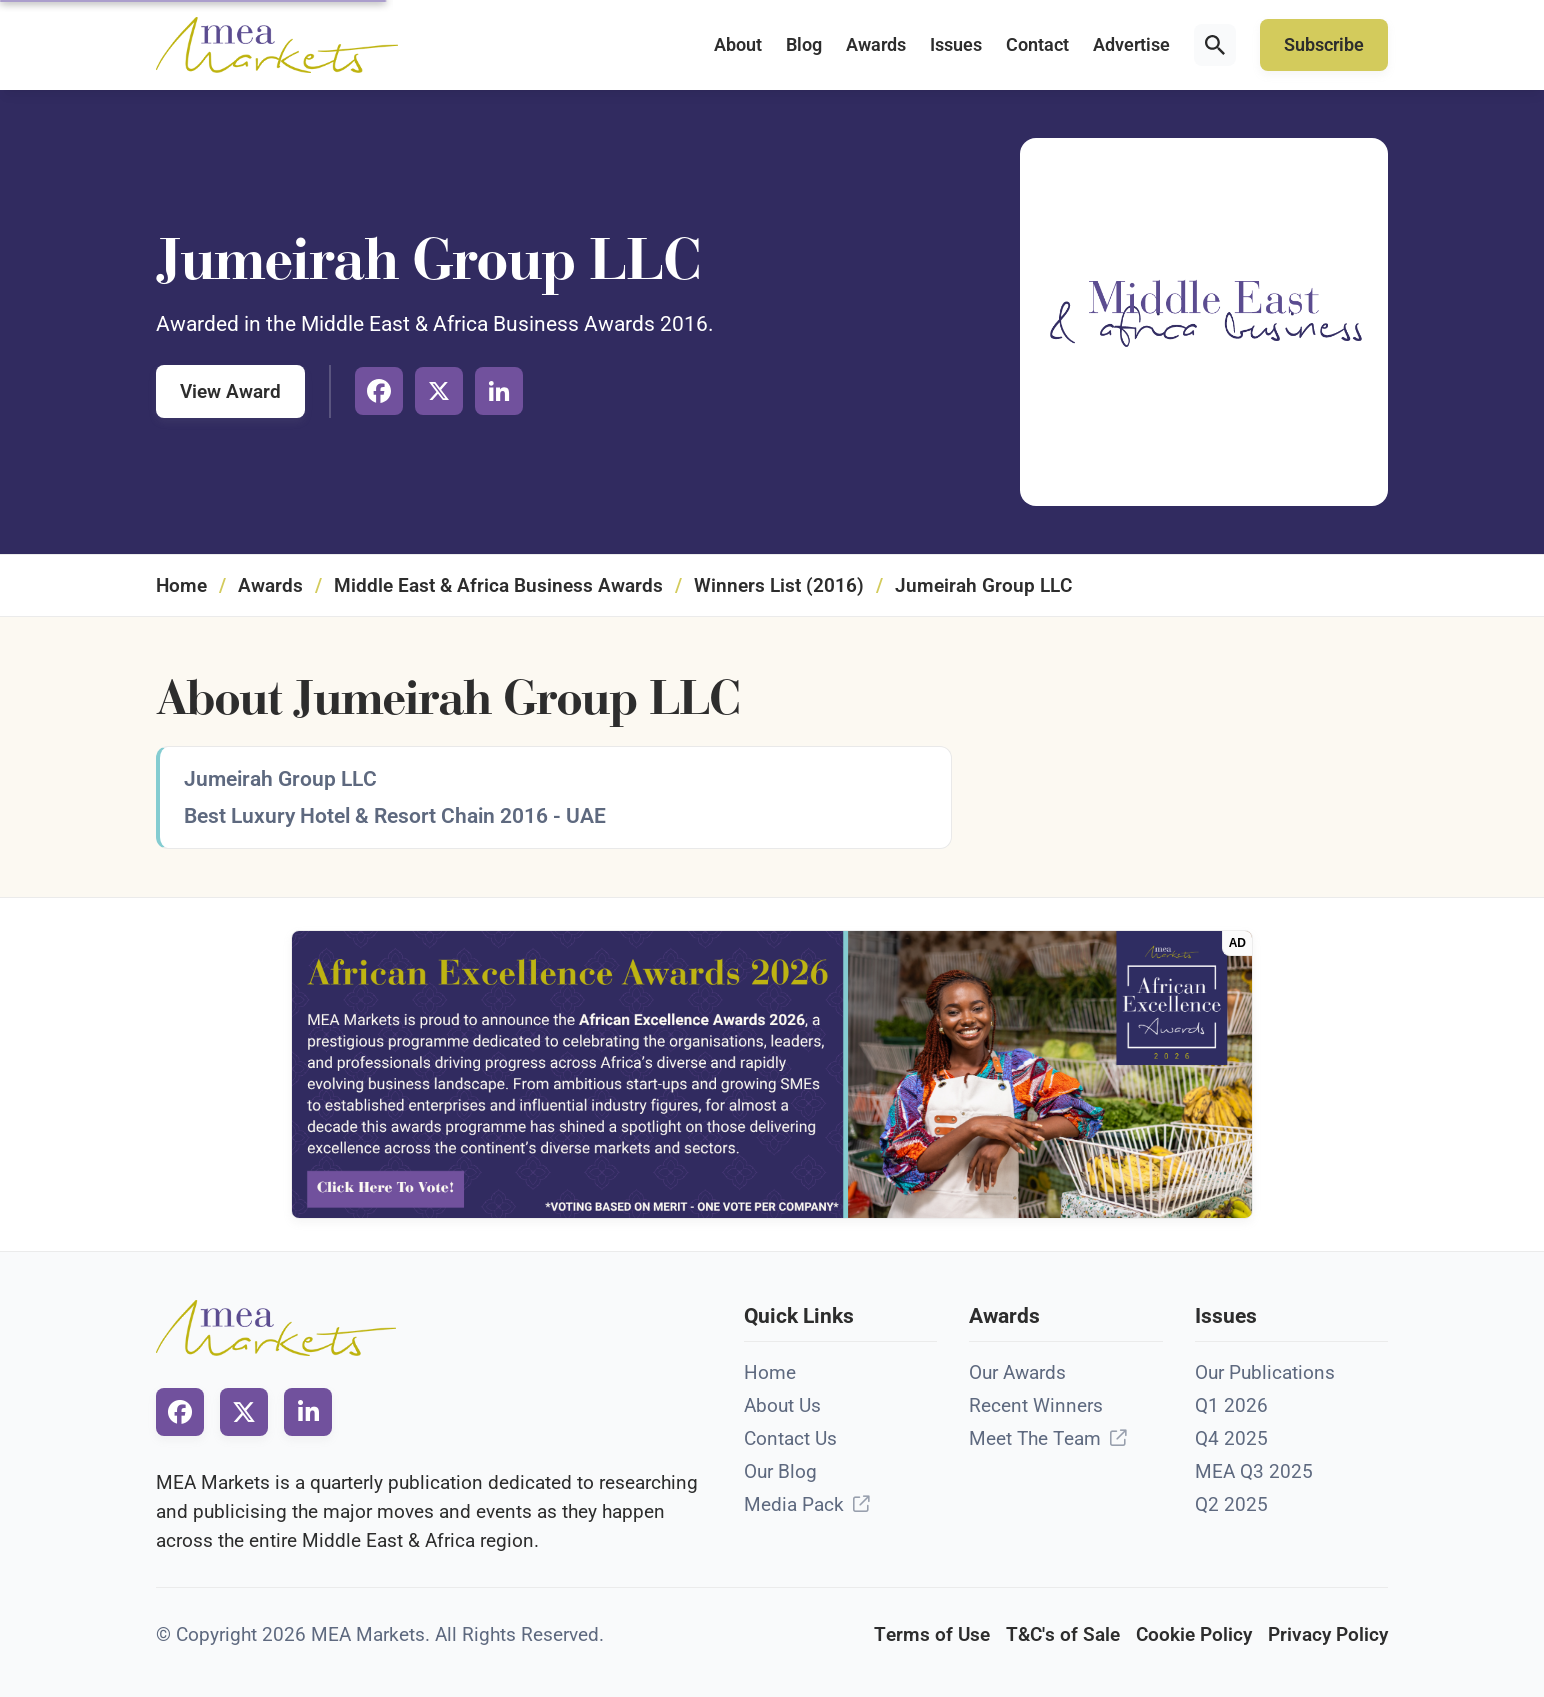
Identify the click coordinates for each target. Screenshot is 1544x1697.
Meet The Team (1035, 1438)
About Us (782, 1405)
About (738, 45)
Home (181, 585)
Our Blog (780, 1471)
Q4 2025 (1231, 1438)
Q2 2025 (1231, 1504)
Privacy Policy (1328, 1634)
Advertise (1131, 45)
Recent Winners (1036, 1405)
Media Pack (794, 1504)
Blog (804, 45)
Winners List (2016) (779, 585)
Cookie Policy (1194, 1634)
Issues (956, 45)
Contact (1037, 45)
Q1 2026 (1231, 1405)
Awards (876, 45)
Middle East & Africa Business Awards (498, 585)
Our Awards (1017, 1372)
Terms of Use (932, 1634)
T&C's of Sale (1063, 1634)
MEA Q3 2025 (1254, 1471)
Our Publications (1265, 1372)
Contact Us (790, 1438)
